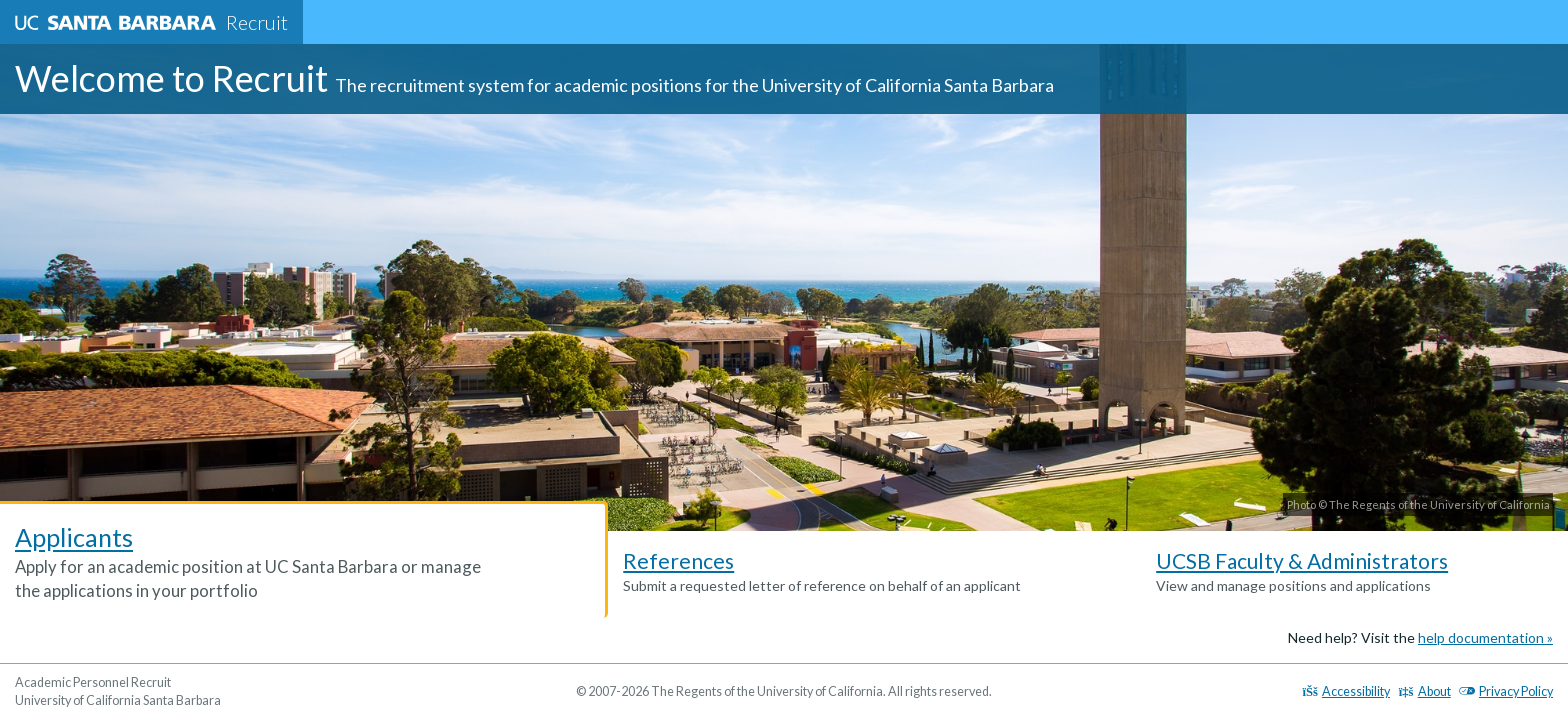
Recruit (151, 22)
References (678, 560)
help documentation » (1485, 637)
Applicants (74, 537)
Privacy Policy (1506, 691)
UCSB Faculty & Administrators (1302, 560)
